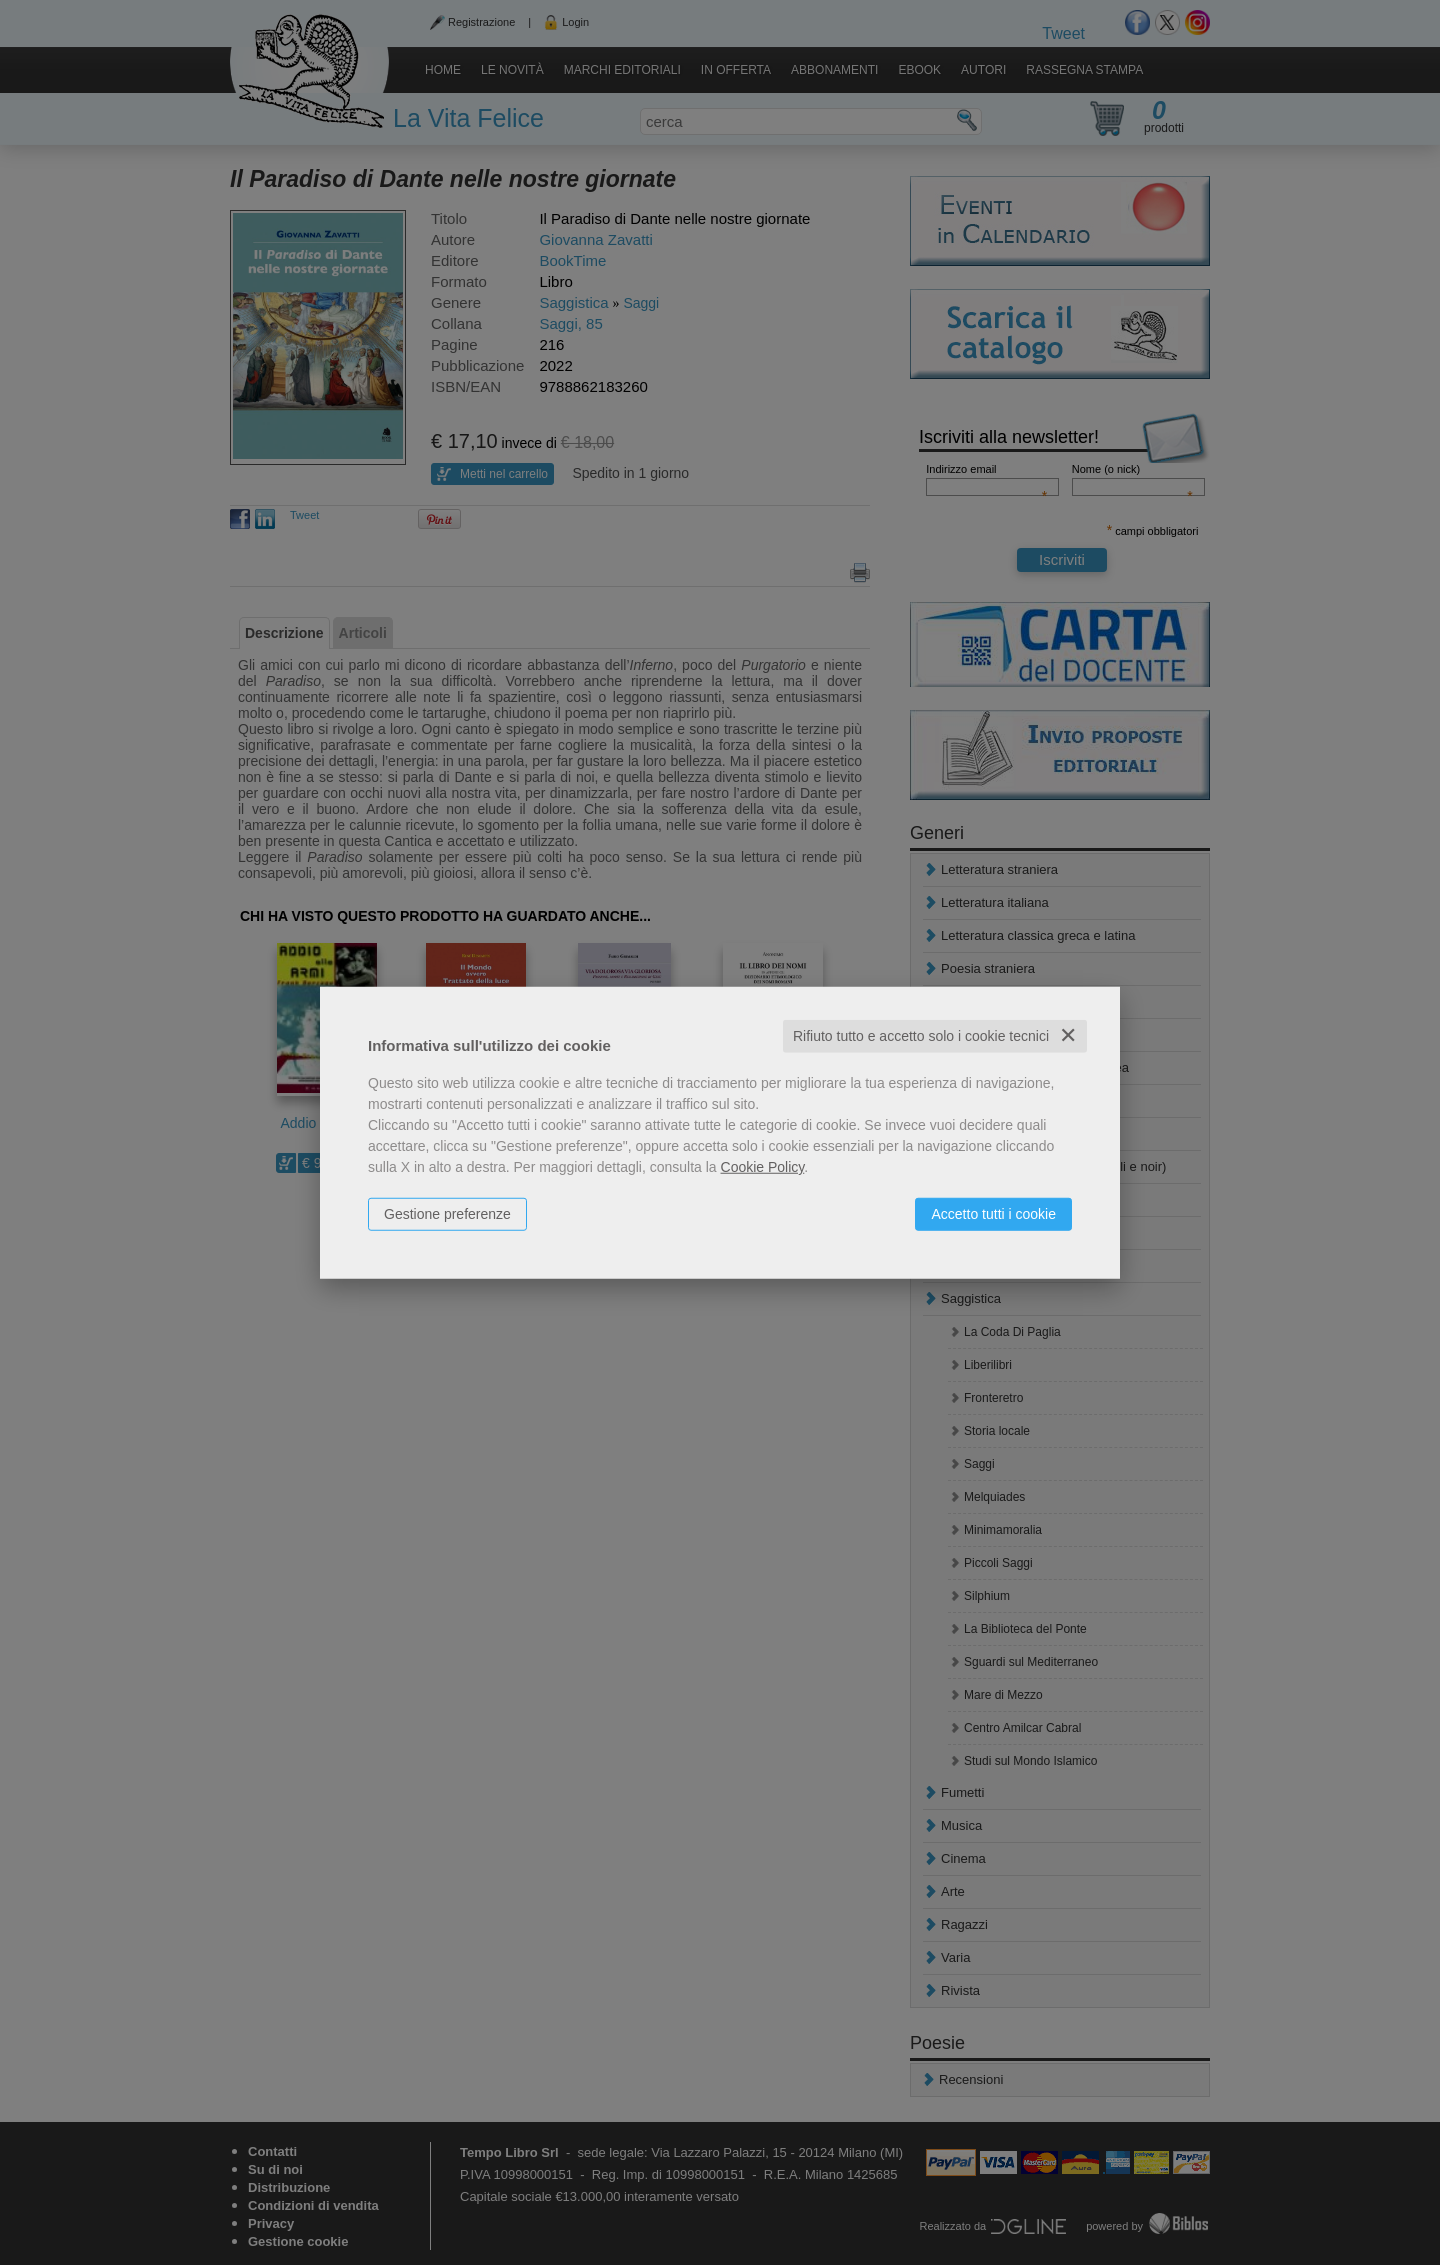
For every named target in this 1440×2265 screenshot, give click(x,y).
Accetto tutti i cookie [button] (993, 1214)
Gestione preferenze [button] (447, 1214)
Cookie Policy (763, 1167)
